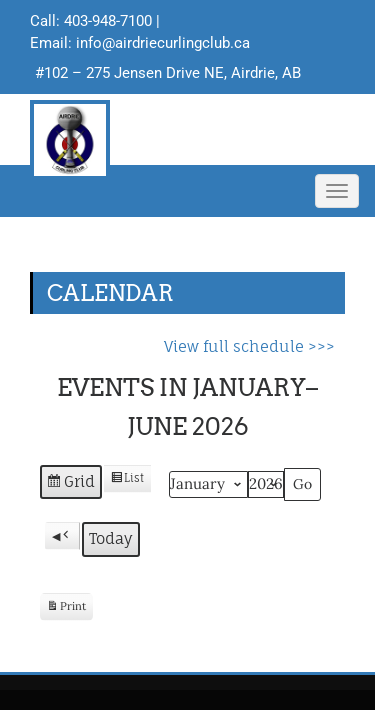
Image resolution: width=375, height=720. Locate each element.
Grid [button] (70, 485)
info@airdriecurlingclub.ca (163, 43)
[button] (62, 536)
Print (66, 609)
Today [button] (111, 538)
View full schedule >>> (249, 346)
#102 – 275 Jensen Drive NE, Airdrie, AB (168, 73)
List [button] (127, 481)
